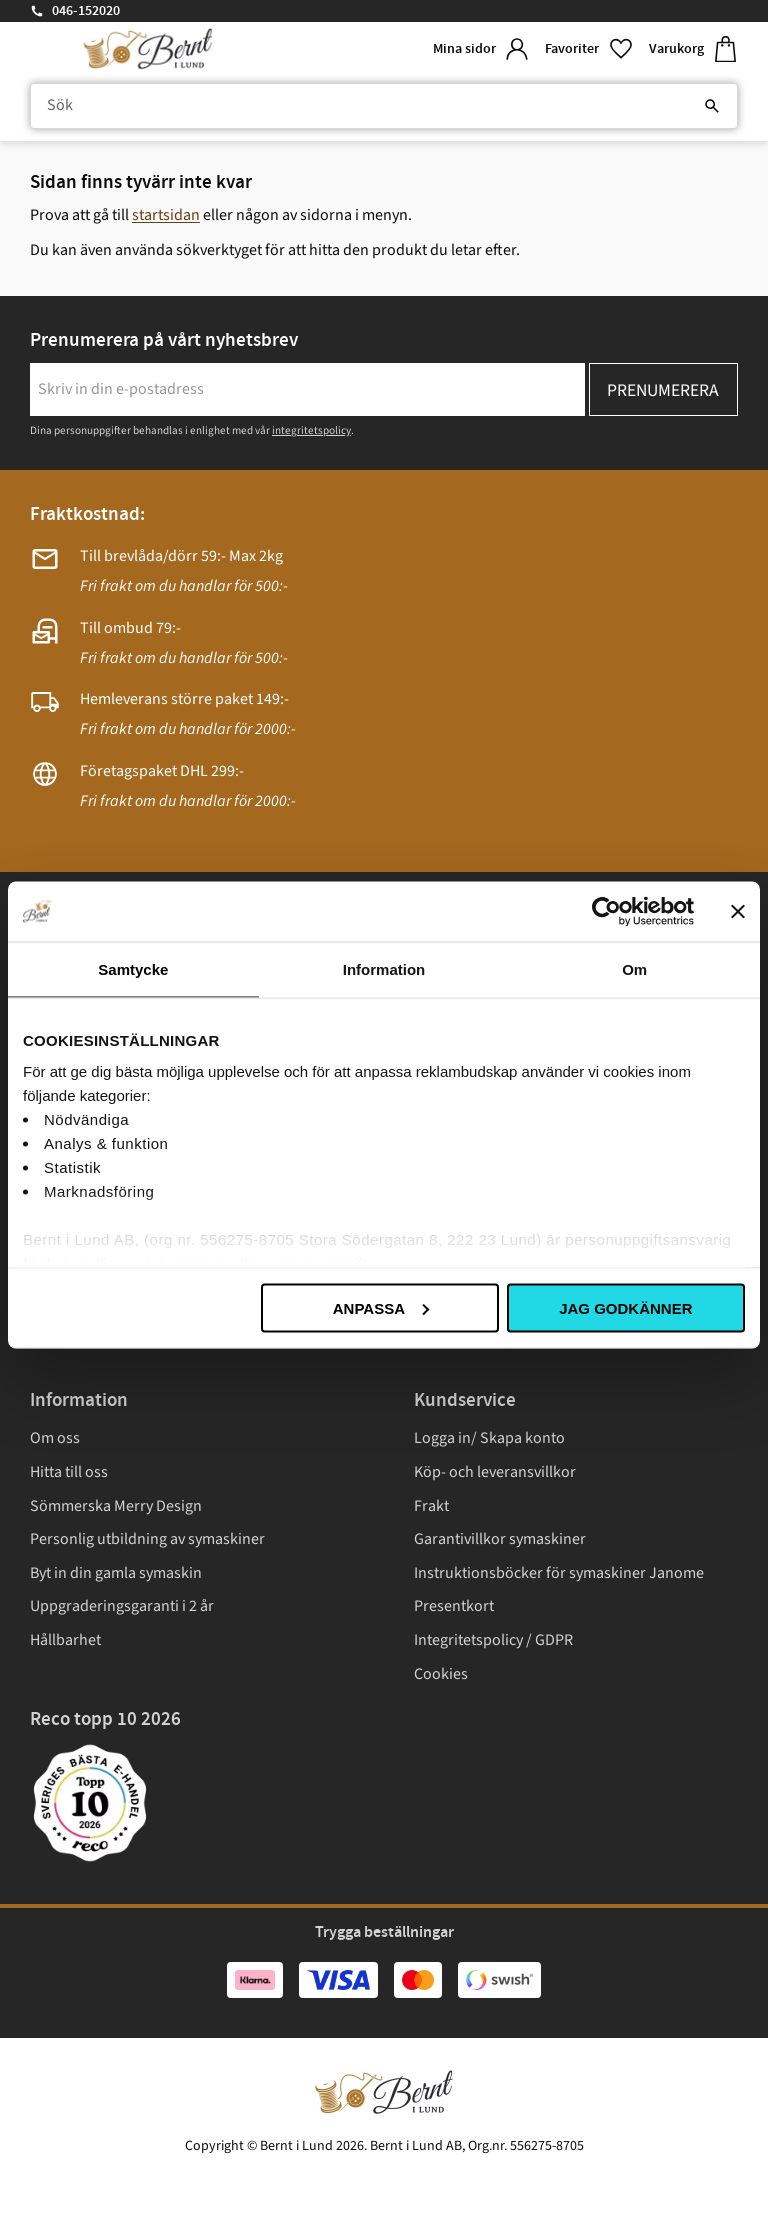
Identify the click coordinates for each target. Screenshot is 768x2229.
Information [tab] (384, 968)
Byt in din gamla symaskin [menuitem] (116, 1573)
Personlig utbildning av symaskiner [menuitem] (147, 1539)
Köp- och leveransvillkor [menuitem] (495, 1472)
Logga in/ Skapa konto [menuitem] (489, 1438)
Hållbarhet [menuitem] (65, 1640)
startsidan (166, 215)
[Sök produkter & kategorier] (384, 106)
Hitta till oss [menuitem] (69, 1472)
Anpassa (381, 1307)
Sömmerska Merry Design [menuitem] (116, 1506)
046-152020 (86, 11)
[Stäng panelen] (738, 911)
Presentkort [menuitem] (454, 1606)
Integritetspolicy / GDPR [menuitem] (493, 1640)
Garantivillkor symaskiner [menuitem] (500, 1539)
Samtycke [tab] (133, 968)
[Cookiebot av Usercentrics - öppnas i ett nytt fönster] (606, 911)
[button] (589, 49)
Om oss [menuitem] (55, 1438)
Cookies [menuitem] (441, 1674)
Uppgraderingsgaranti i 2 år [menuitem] (122, 1606)
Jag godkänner (625, 1307)
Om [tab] (634, 968)
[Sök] (712, 106)
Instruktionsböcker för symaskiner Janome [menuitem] (559, 1573)
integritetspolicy (311, 430)
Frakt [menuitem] (431, 1506)
